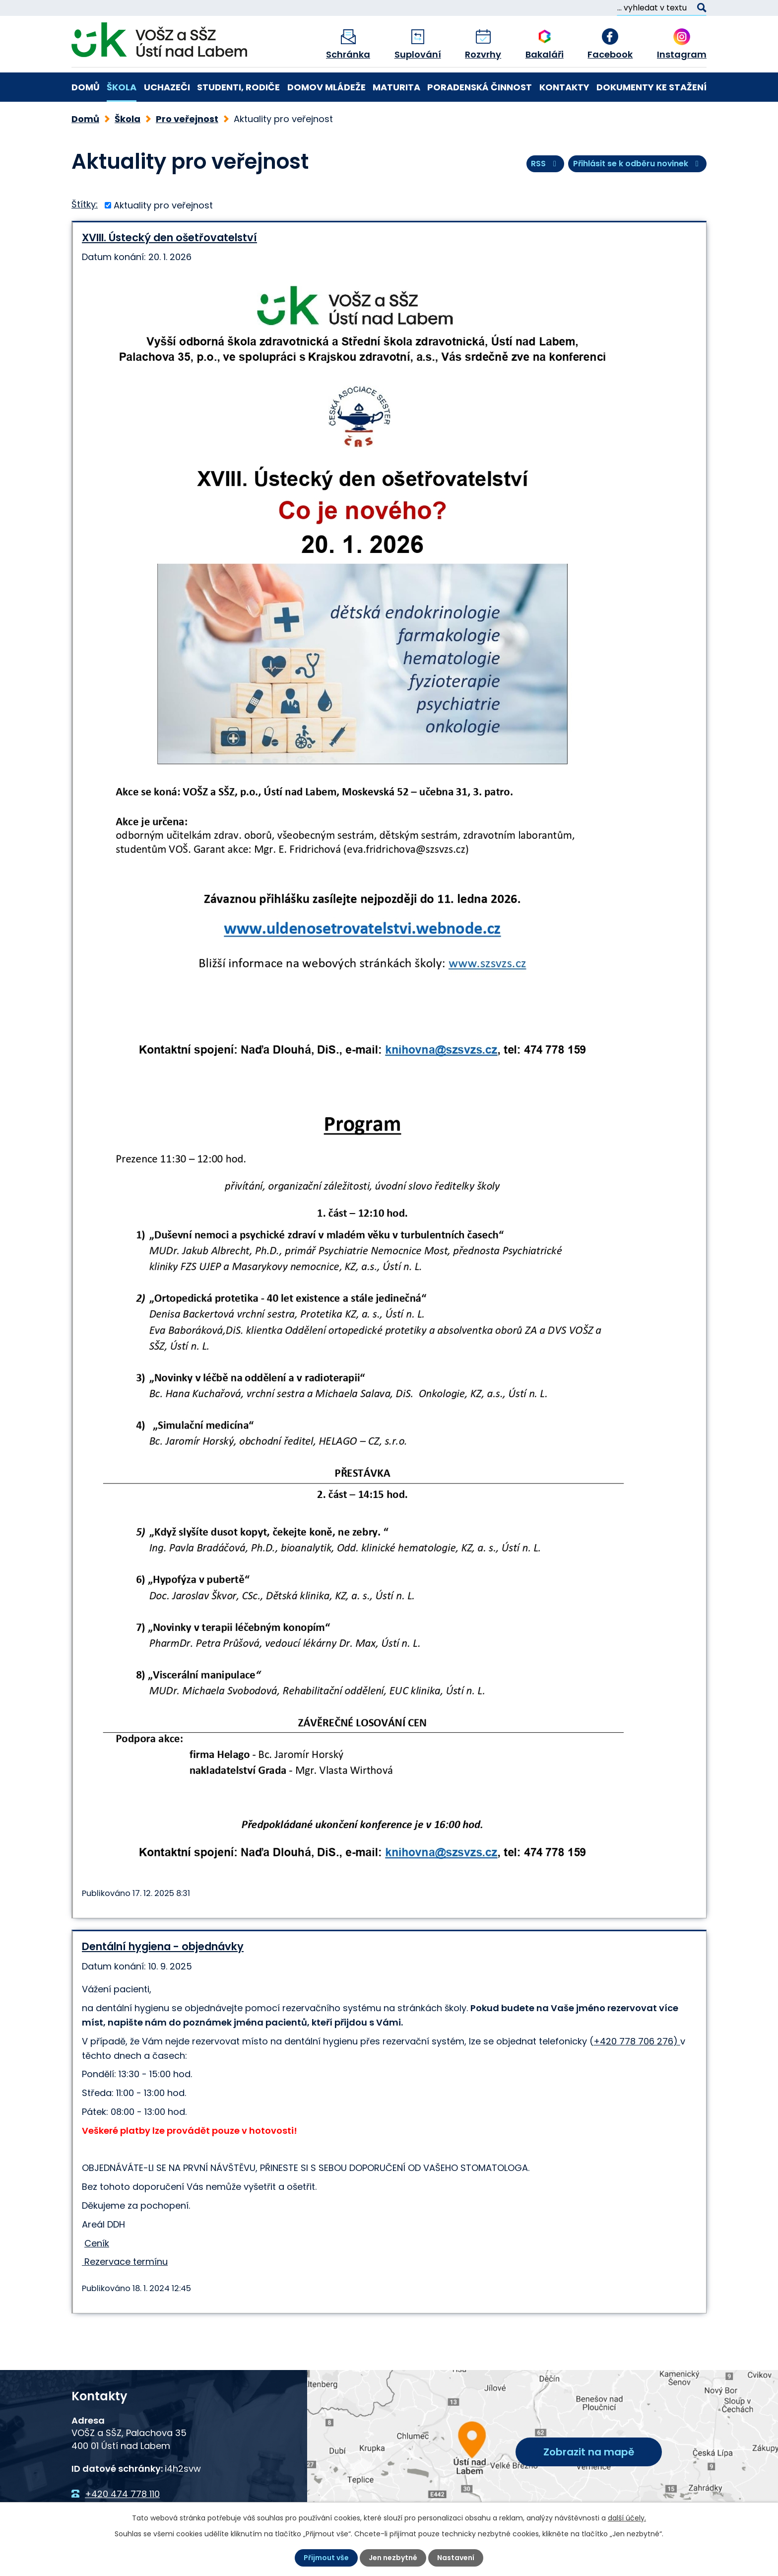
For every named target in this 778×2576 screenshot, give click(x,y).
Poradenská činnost (479, 87)
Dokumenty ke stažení (651, 87)
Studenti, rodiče (238, 87)
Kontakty (564, 87)
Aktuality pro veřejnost (163, 205)
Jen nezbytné (393, 2558)
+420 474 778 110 (122, 2494)
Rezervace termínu (125, 2261)
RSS (545, 163)
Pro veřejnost (187, 119)
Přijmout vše (326, 2558)
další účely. (627, 2518)
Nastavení (455, 2558)
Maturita (396, 87)
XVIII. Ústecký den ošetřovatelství (169, 237)
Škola (121, 87)
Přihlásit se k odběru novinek (637, 163)
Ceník (96, 2243)
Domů (85, 87)
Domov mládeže (326, 87)
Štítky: (84, 204)
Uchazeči (167, 87)
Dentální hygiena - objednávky (163, 1946)
